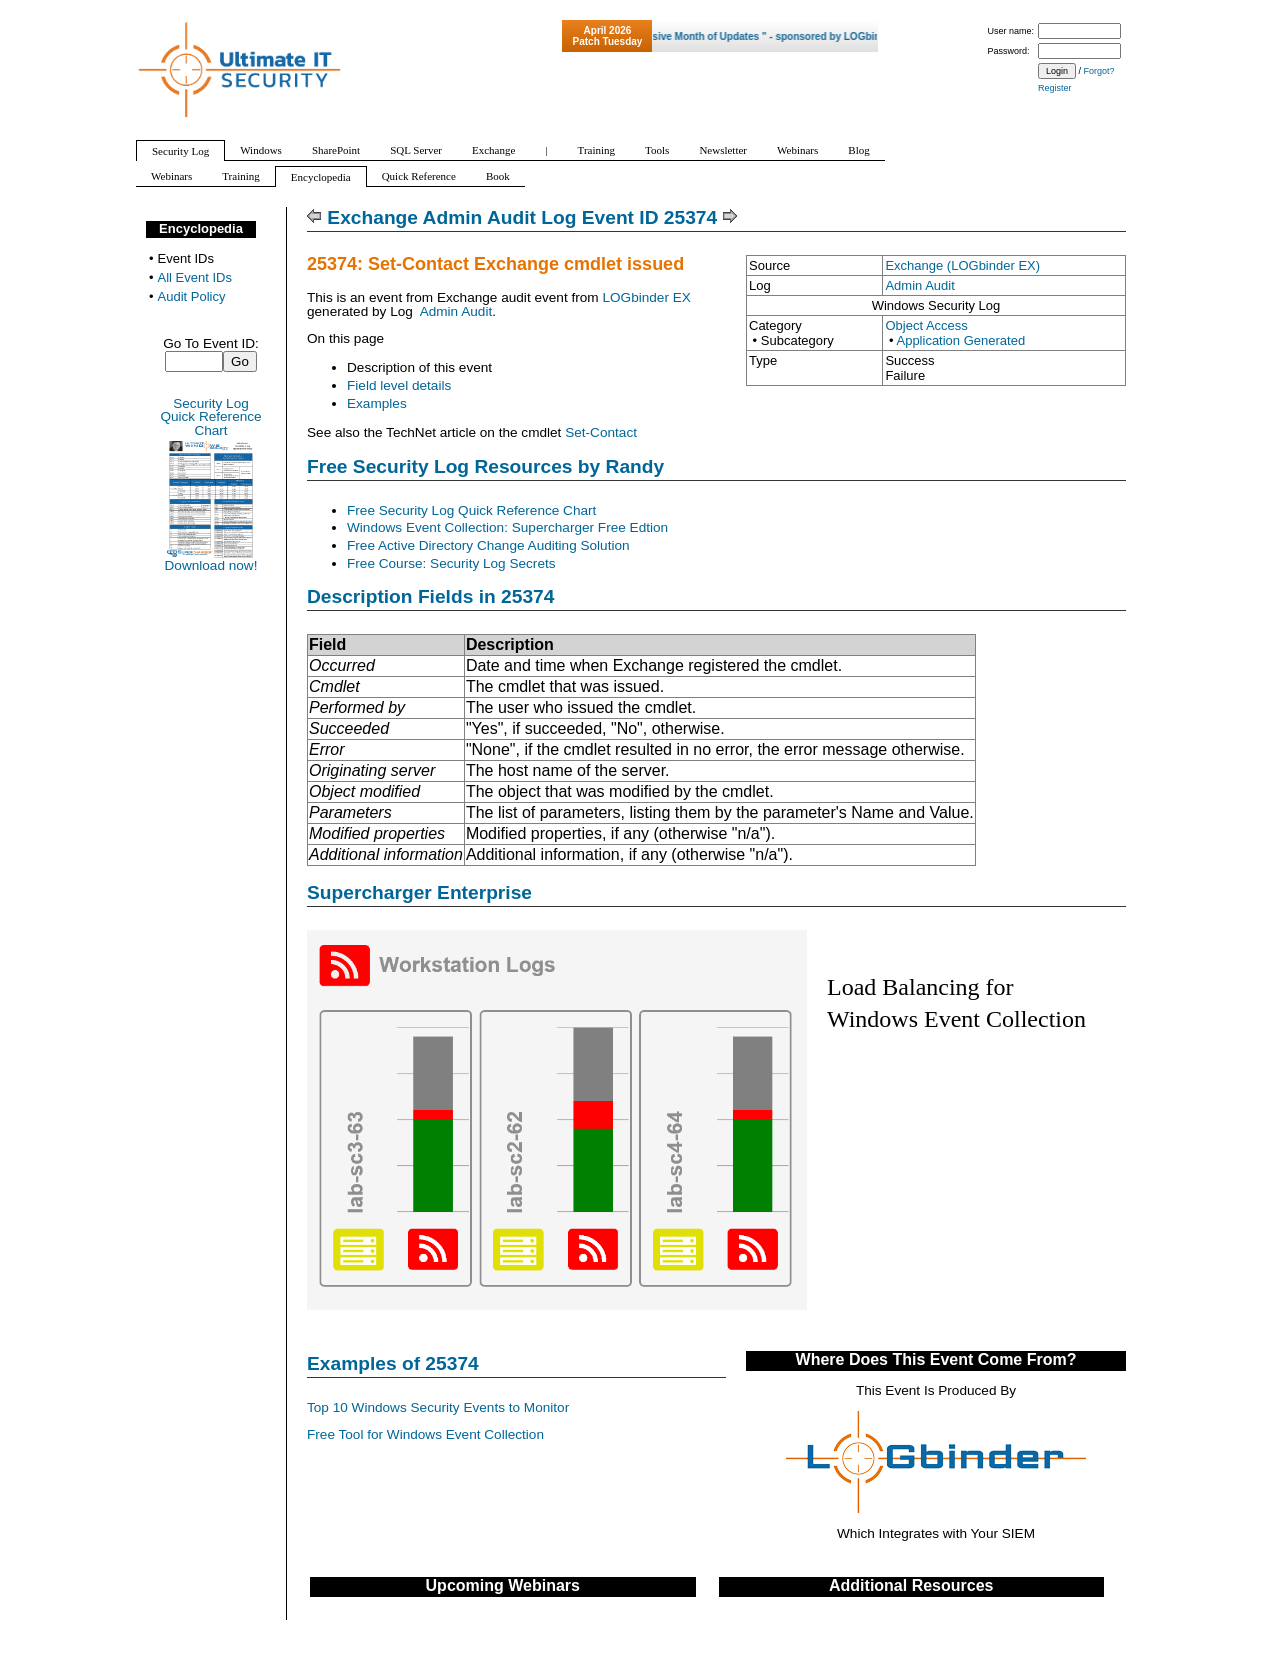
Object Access (926, 325)
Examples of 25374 (393, 1363)
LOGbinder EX (646, 297)
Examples (377, 403)
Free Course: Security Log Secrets (451, 563)
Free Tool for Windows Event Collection (425, 1434)
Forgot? (1099, 71)
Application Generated (960, 340)
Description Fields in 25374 (430, 596)
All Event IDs (195, 277)
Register (1055, 88)
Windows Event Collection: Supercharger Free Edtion (507, 527)
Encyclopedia (201, 228)
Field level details (399, 385)
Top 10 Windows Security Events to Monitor (438, 1407)
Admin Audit (919, 285)
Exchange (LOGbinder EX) (962, 265)
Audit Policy (192, 296)
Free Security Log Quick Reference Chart (471, 510)
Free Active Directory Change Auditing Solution (488, 545)
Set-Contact (601, 432)
